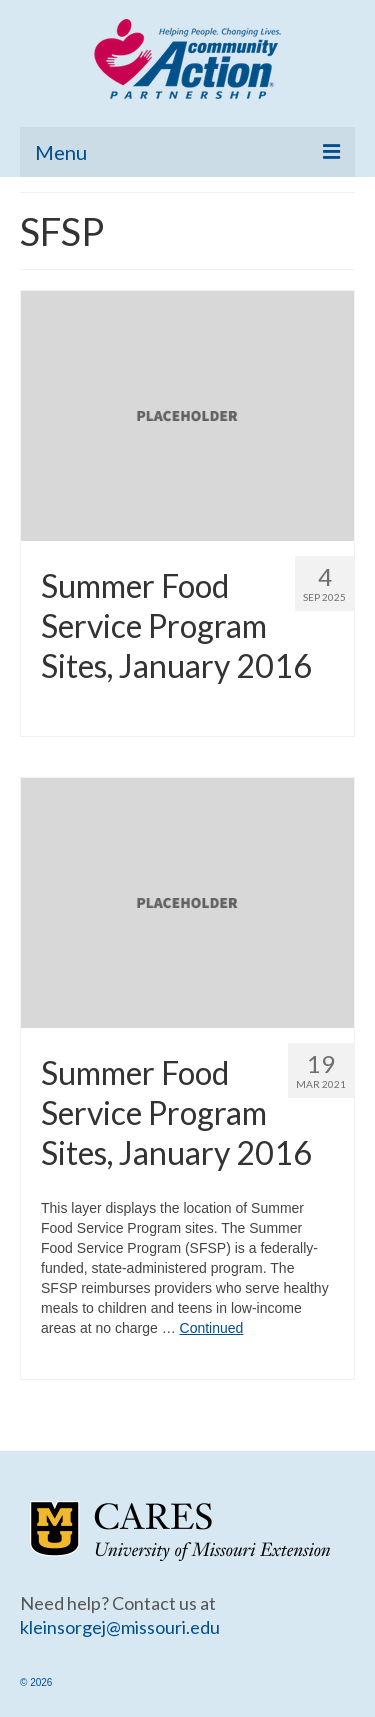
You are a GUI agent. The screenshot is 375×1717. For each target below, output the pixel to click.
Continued (212, 1328)
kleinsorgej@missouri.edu (120, 1627)
